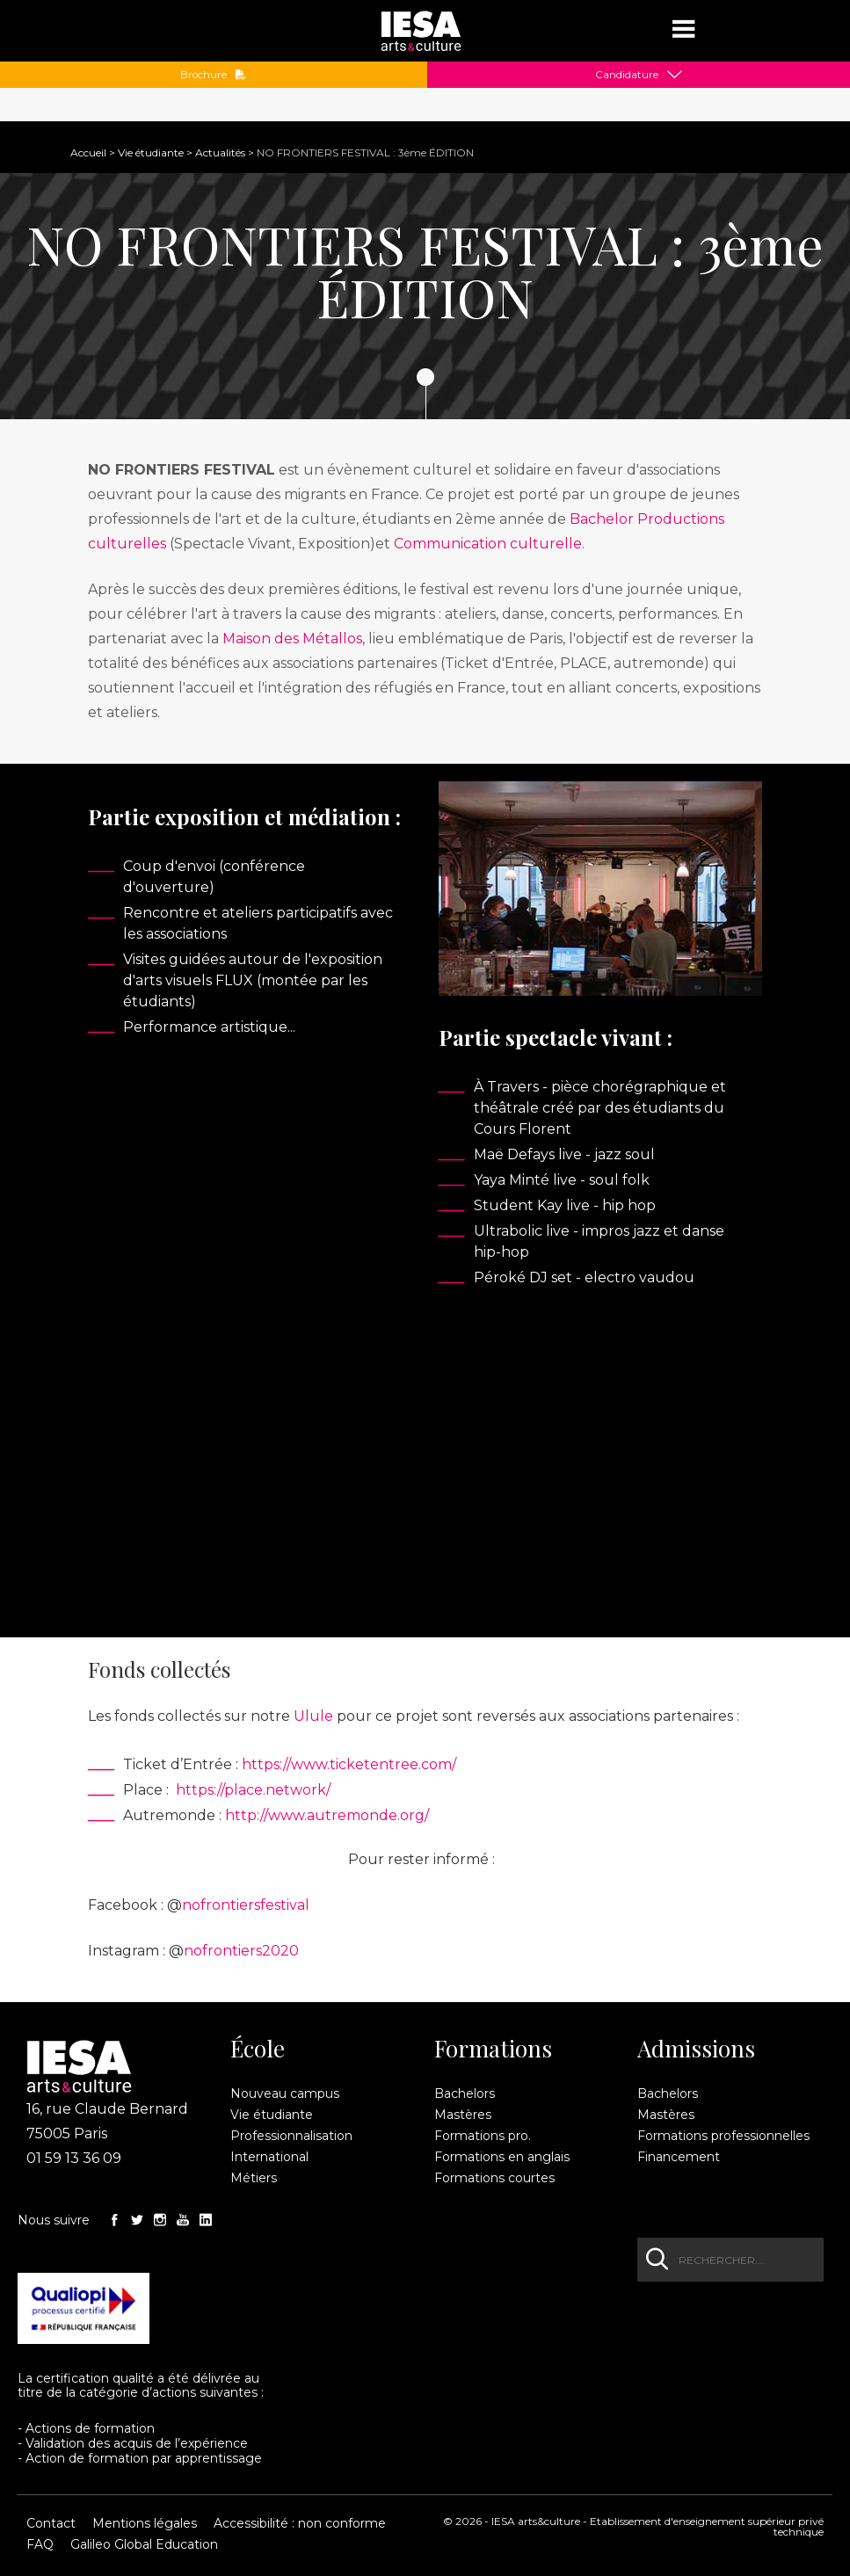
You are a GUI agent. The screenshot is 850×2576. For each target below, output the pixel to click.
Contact (51, 2523)
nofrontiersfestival (245, 1905)
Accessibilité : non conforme (300, 2523)
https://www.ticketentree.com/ (349, 1764)
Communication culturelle (488, 543)
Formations (493, 2048)
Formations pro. (482, 2136)
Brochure (213, 75)
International (269, 2157)
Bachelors (464, 2093)
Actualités (220, 152)
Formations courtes (494, 2178)
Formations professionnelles (723, 2136)
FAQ (40, 2544)
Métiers (253, 2178)
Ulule (313, 1716)
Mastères (462, 2114)
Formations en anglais (502, 2157)
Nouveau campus (284, 2093)
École (257, 2048)
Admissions (696, 2048)
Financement (678, 2157)
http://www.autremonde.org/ (327, 1815)
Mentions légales (144, 2523)
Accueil (88, 152)
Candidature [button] (626, 75)
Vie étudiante (151, 152)
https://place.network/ (253, 1789)
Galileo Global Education (144, 2544)
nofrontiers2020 (241, 1950)
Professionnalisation (291, 2136)
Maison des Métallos (292, 638)
